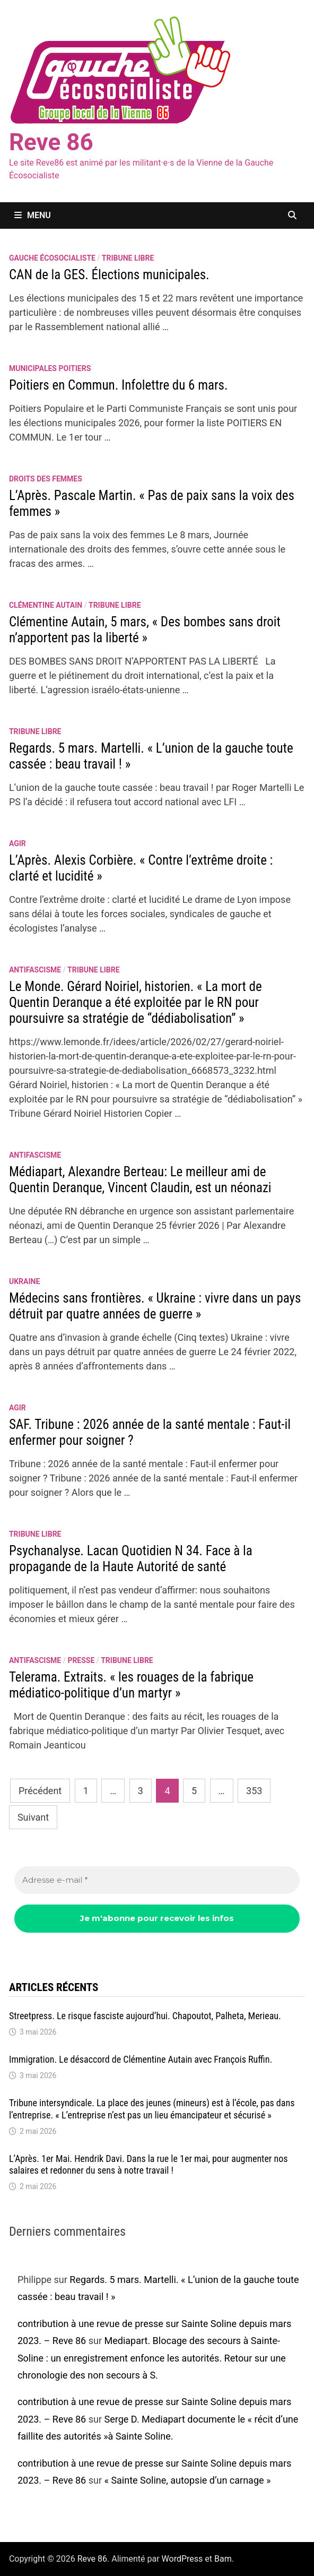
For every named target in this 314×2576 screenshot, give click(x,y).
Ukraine (24, 1281)
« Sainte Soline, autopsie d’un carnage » (187, 2480)
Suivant (33, 1817)
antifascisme (35, 970)
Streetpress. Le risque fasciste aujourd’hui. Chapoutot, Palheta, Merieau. (145, 2015)
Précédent (40, 1790)
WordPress (182, 2559)
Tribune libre (128, 258)
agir (17, 843)
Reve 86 (51, 142)
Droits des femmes (45, 479)
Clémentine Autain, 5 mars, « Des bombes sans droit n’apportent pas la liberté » (145, 629)
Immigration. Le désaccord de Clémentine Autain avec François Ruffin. (140, 2059)
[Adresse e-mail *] (157, 1880)
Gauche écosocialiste (52, 258)
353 (254, 1790)
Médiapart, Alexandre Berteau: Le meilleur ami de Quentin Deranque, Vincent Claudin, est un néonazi (140, 1179)
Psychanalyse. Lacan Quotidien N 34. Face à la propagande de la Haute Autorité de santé (130, 1558)
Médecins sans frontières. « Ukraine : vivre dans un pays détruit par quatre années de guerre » (155, 1306)
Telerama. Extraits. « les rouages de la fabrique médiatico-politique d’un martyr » (131, 1685)
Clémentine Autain (45, 605)
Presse (80, 1660)
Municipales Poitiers (50, 368)
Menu (32, 215)
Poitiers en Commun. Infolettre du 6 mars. (118, 385)
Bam (223, 2559)
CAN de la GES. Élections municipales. (109, 274)
